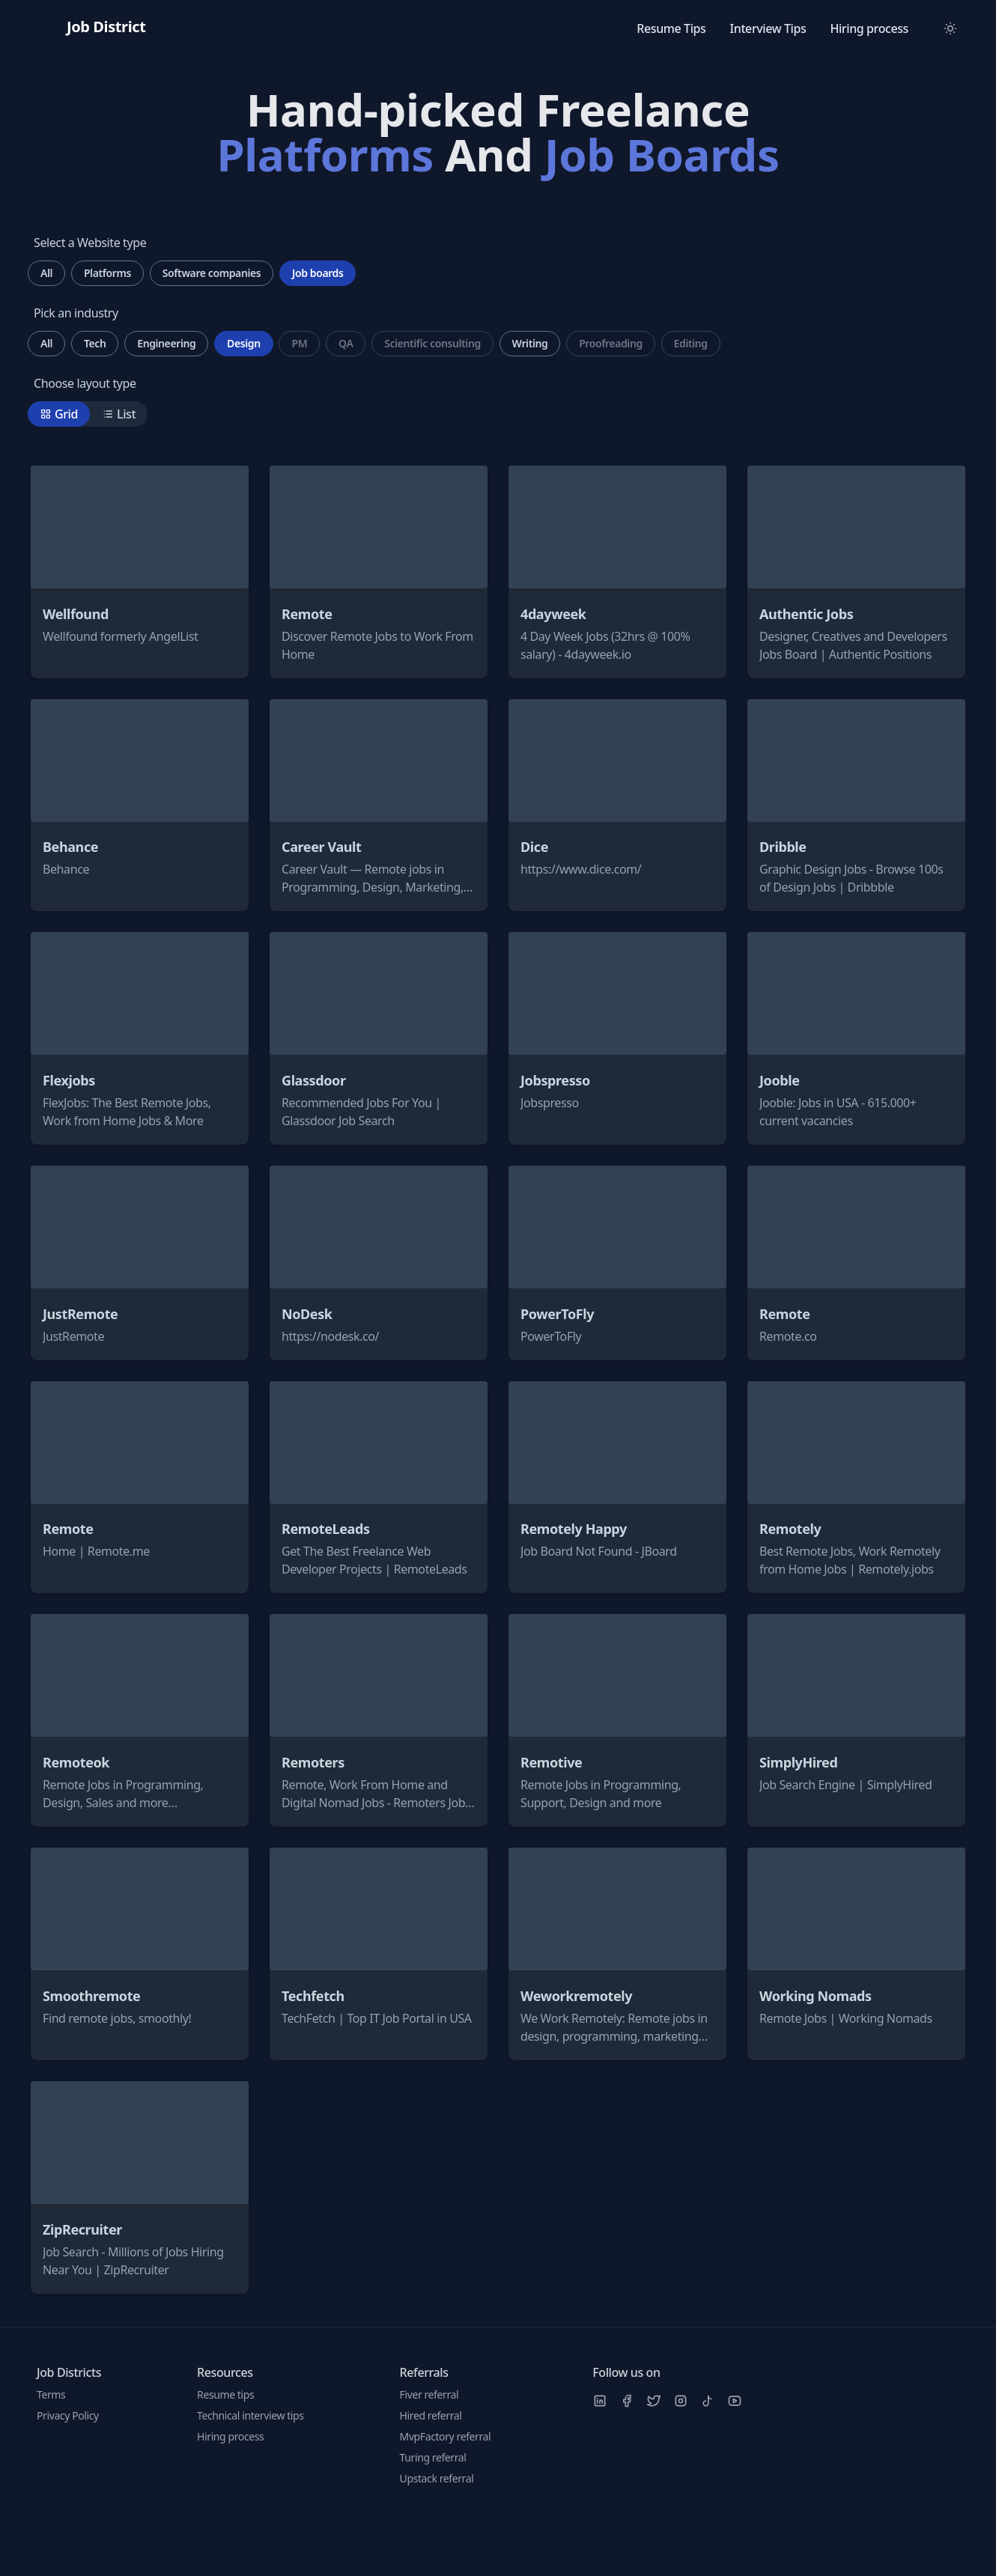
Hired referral (431, 2415)
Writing (530, 343)
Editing (691, 343)
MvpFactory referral (445, 2436)
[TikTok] (707, 2400)
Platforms (107, 273)
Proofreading (611, 343)
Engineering (166, 343)
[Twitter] (653, 2400)
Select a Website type (90, 242)
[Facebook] (626, 2400)
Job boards (317, 273)
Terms (51, 2394)
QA (345, 343)
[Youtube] (734, 2400)
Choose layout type (85, 383)
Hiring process (869, 28)
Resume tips (225, 2394)
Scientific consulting (432, 343)
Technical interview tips (250, 2415)
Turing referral (433, 2457)
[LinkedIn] (599, 2400)
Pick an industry (76, 313)
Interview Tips (768, 28)
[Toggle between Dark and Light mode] (950, 28)
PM (299, 343)
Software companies (212, 273)
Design (244, 343)
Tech (95, 343)
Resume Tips (671, 28)
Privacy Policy (68, 2415)
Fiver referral (429, 2394)
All (46, 273)
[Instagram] (680, 2400)
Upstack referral (437, 2478)
